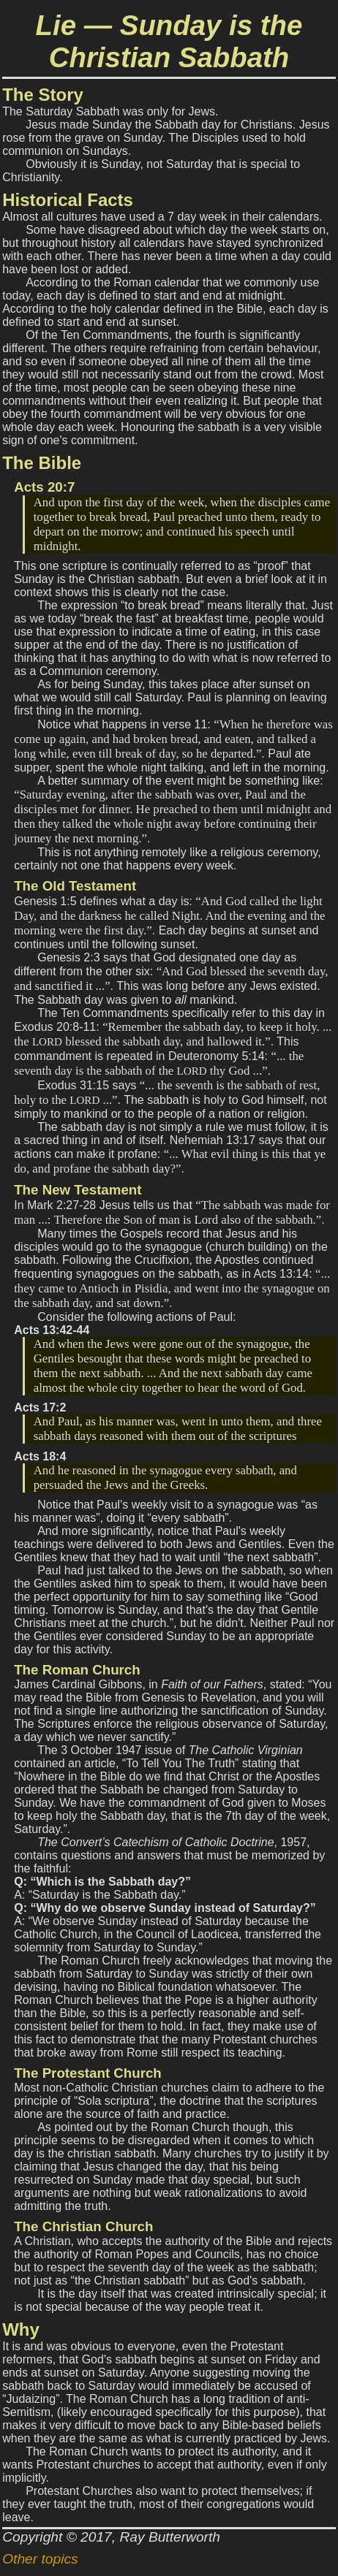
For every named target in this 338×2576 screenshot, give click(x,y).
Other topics (40, 2559)
